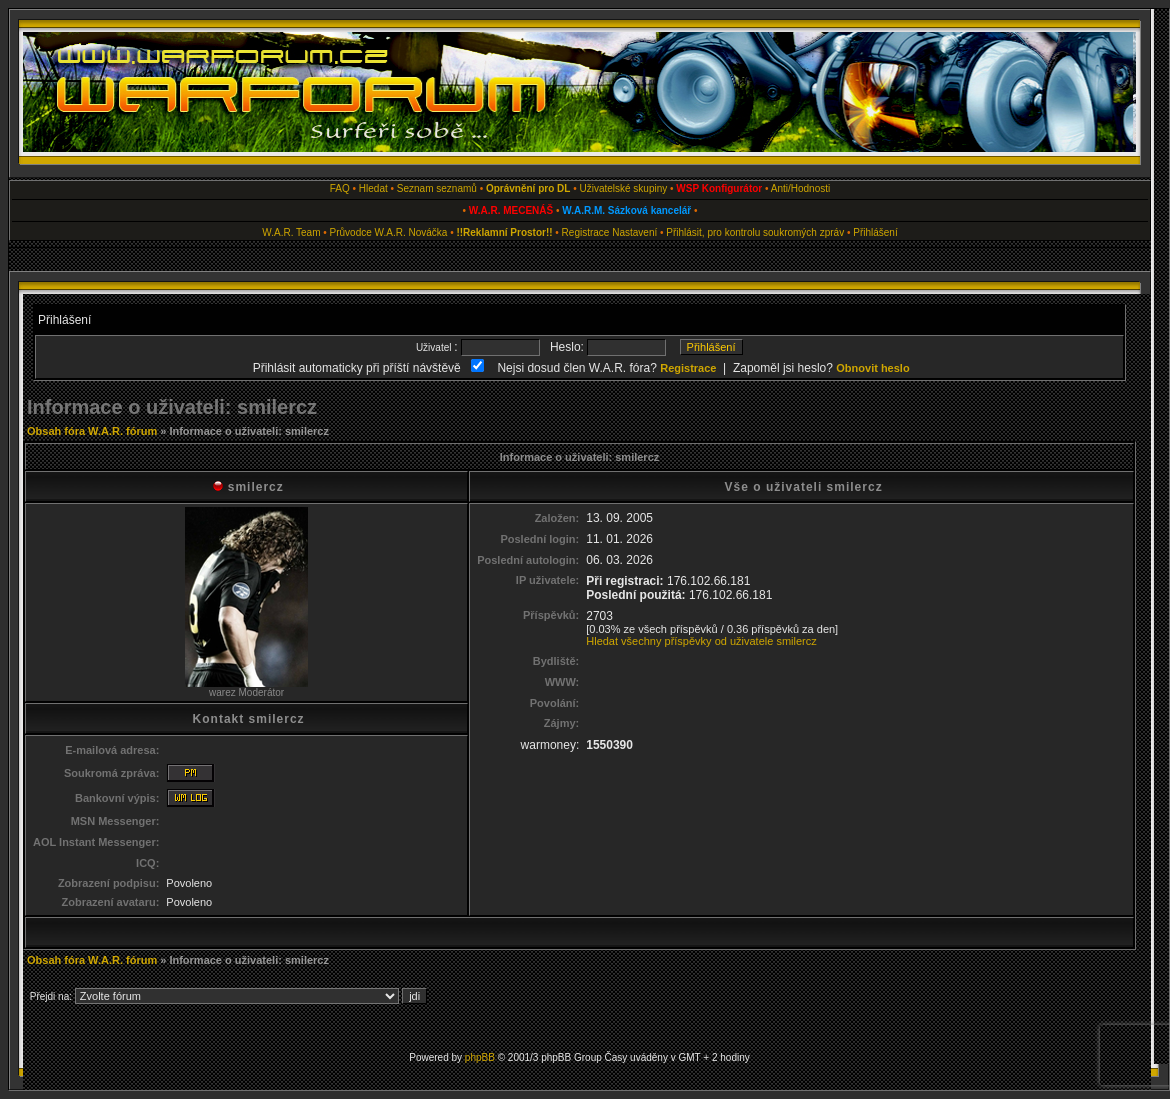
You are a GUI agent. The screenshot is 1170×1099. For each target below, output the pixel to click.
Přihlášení (875, 232)
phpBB (480, 1057)
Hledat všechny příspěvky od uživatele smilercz (701, 641)
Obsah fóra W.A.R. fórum (92, 431)
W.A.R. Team (291, 232)
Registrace (586, 232)
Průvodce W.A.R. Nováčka (389, 232)
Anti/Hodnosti (800, 188)
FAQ (340, 188)
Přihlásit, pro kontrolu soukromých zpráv (755, 232)
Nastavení (634, 232)
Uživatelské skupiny (623, 188)
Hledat (373, 188)
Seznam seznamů (437, 188)
